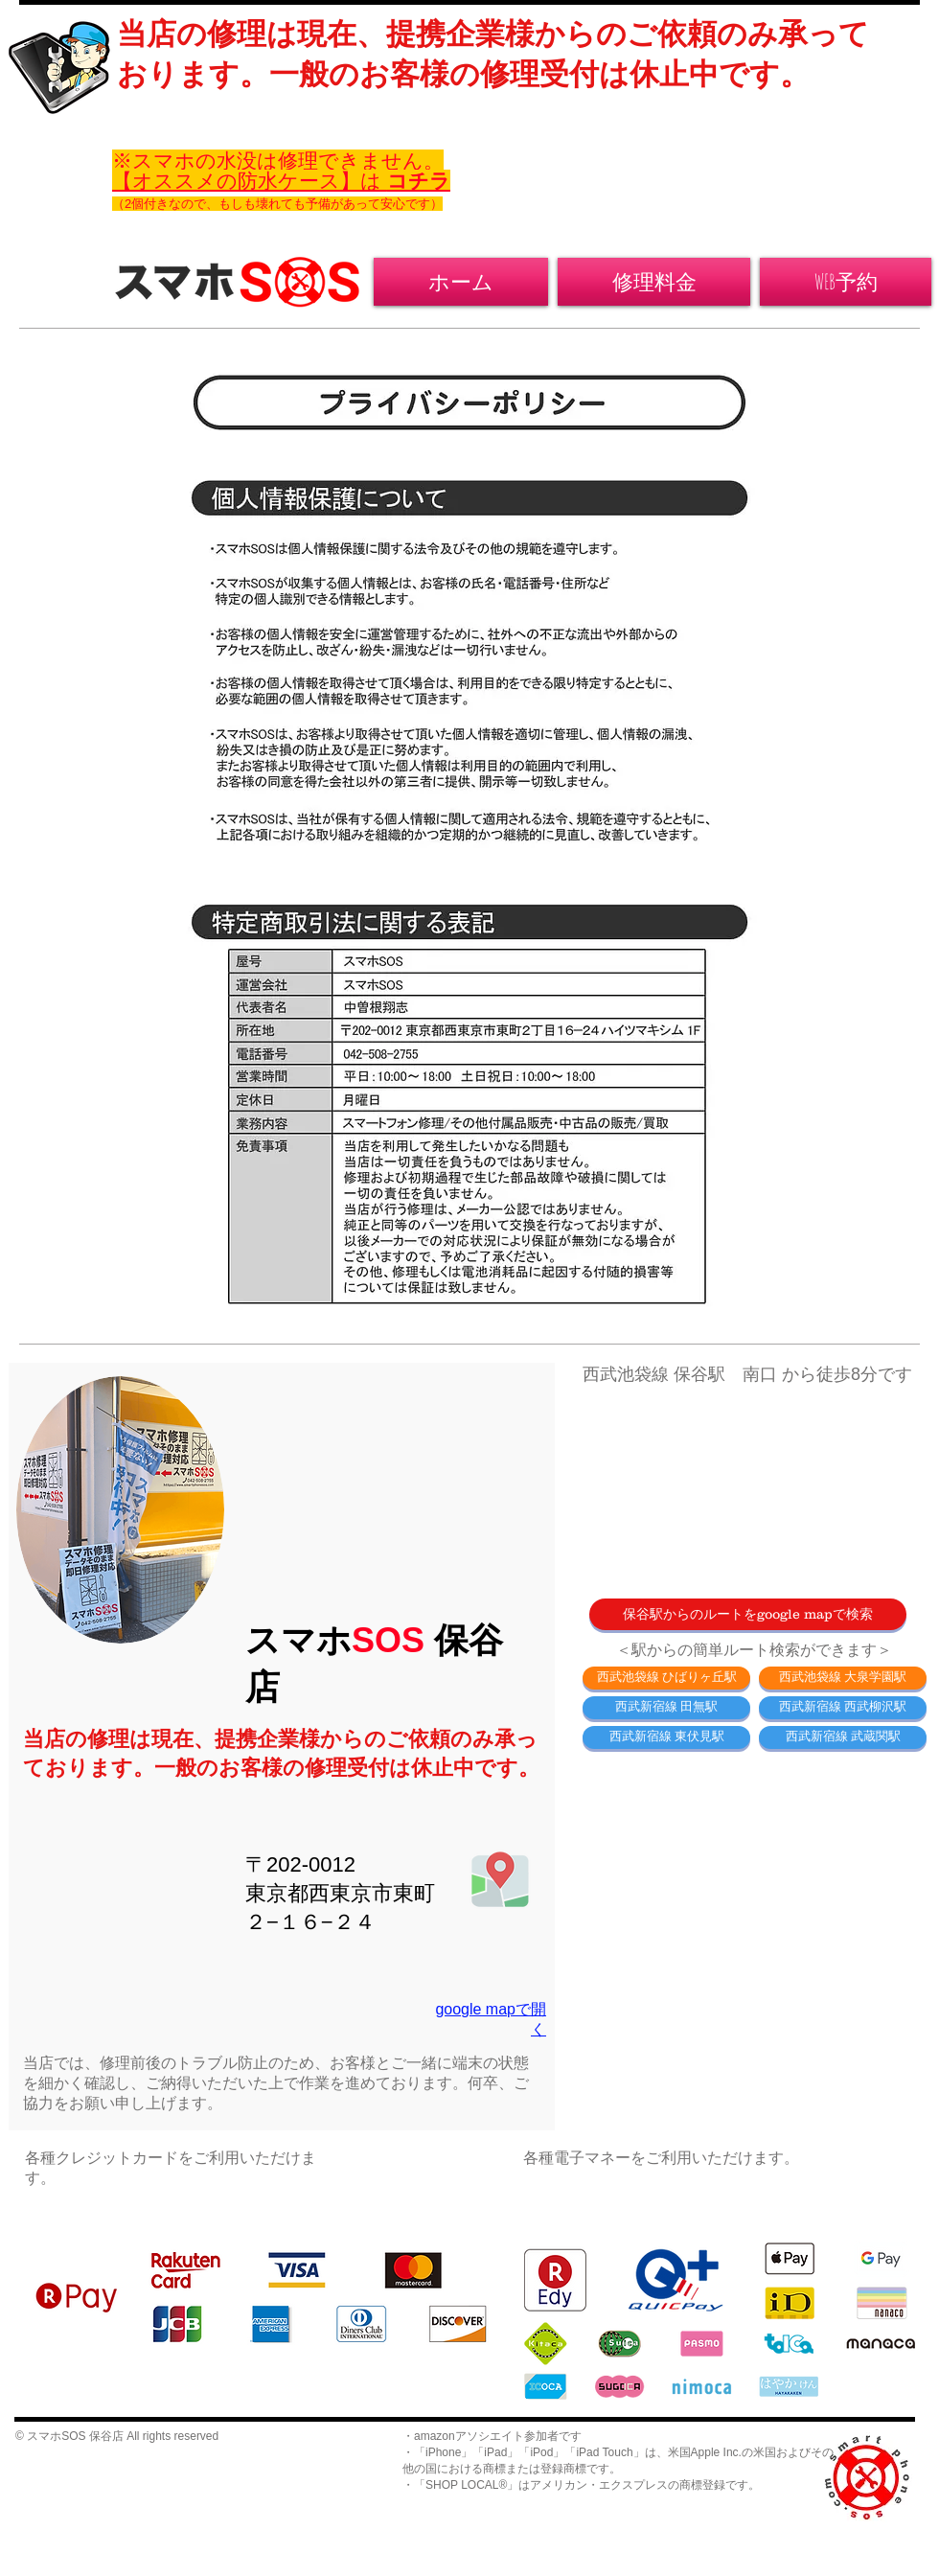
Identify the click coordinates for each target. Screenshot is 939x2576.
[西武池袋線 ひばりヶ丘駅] (666, 1678)
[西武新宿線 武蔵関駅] (843, 1737)
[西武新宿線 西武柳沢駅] (843, 1707)
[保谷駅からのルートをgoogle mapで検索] (747, 1614)
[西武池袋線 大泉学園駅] (843, 1678)
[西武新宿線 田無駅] (666, 1707)
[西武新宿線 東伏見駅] (666, 1737)
